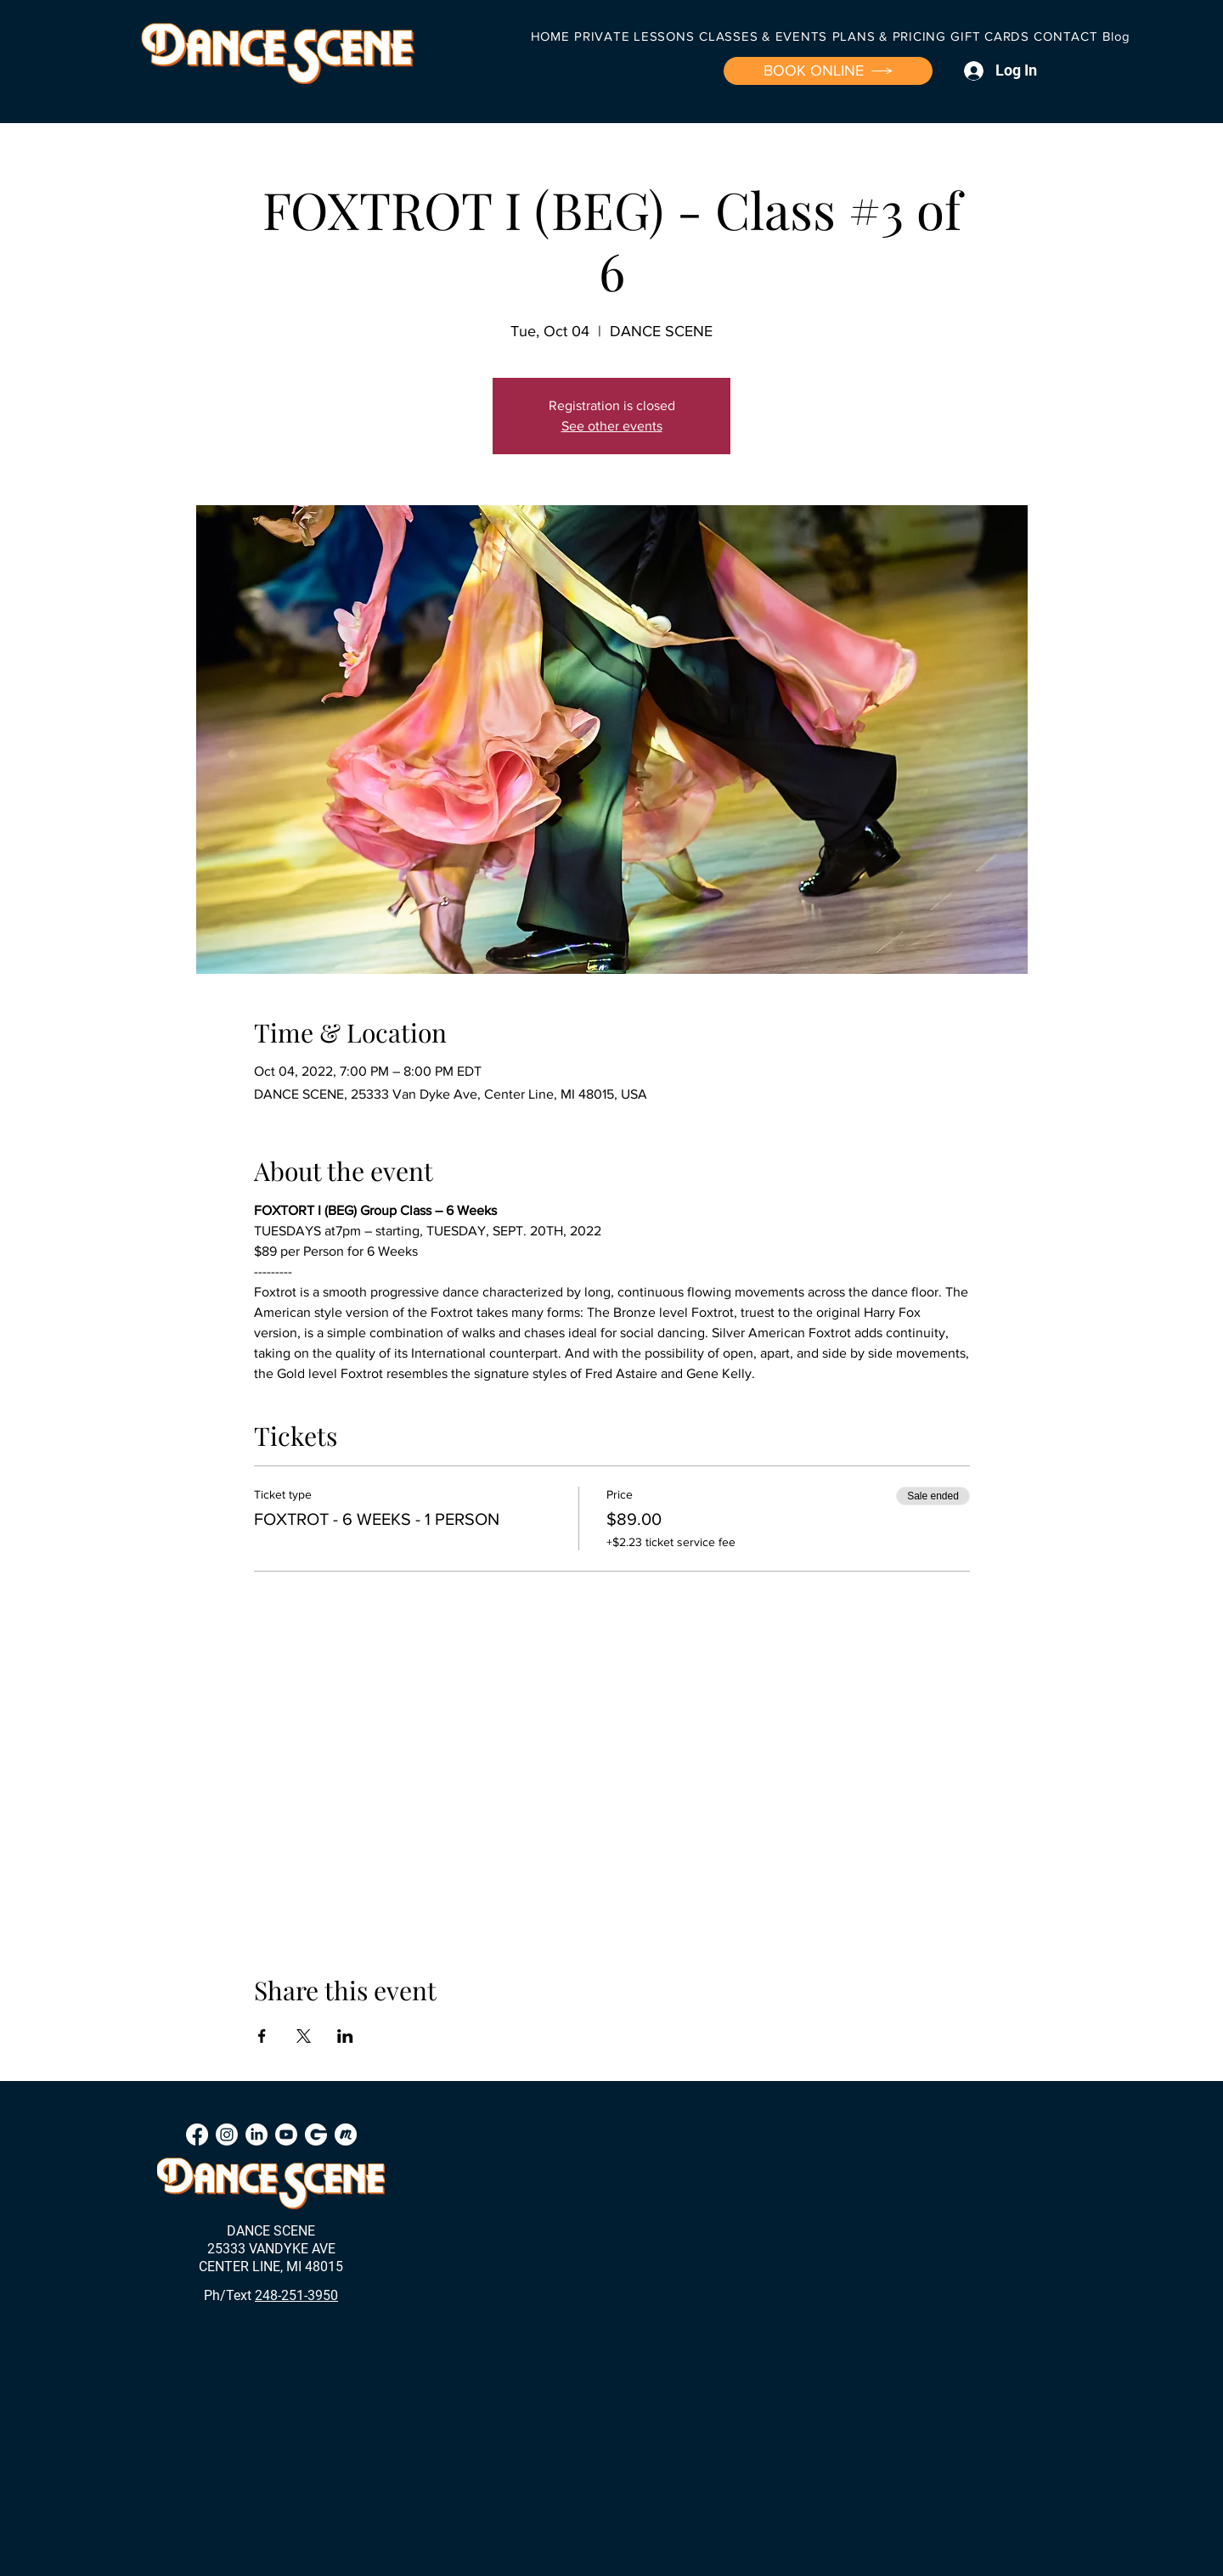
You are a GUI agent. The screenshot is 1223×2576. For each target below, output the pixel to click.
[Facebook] (197, 2134)
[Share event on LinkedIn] (345, 2036)
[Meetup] (346, 2134)
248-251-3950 (296, 2295)
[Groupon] (316, 2134)
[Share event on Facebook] (262, 2036)
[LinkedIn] (256, 2134)
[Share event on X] (304, 2036)
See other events (611, 426)
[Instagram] (227, 2134)
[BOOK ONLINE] (828, 71)
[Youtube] (286, 2134)
